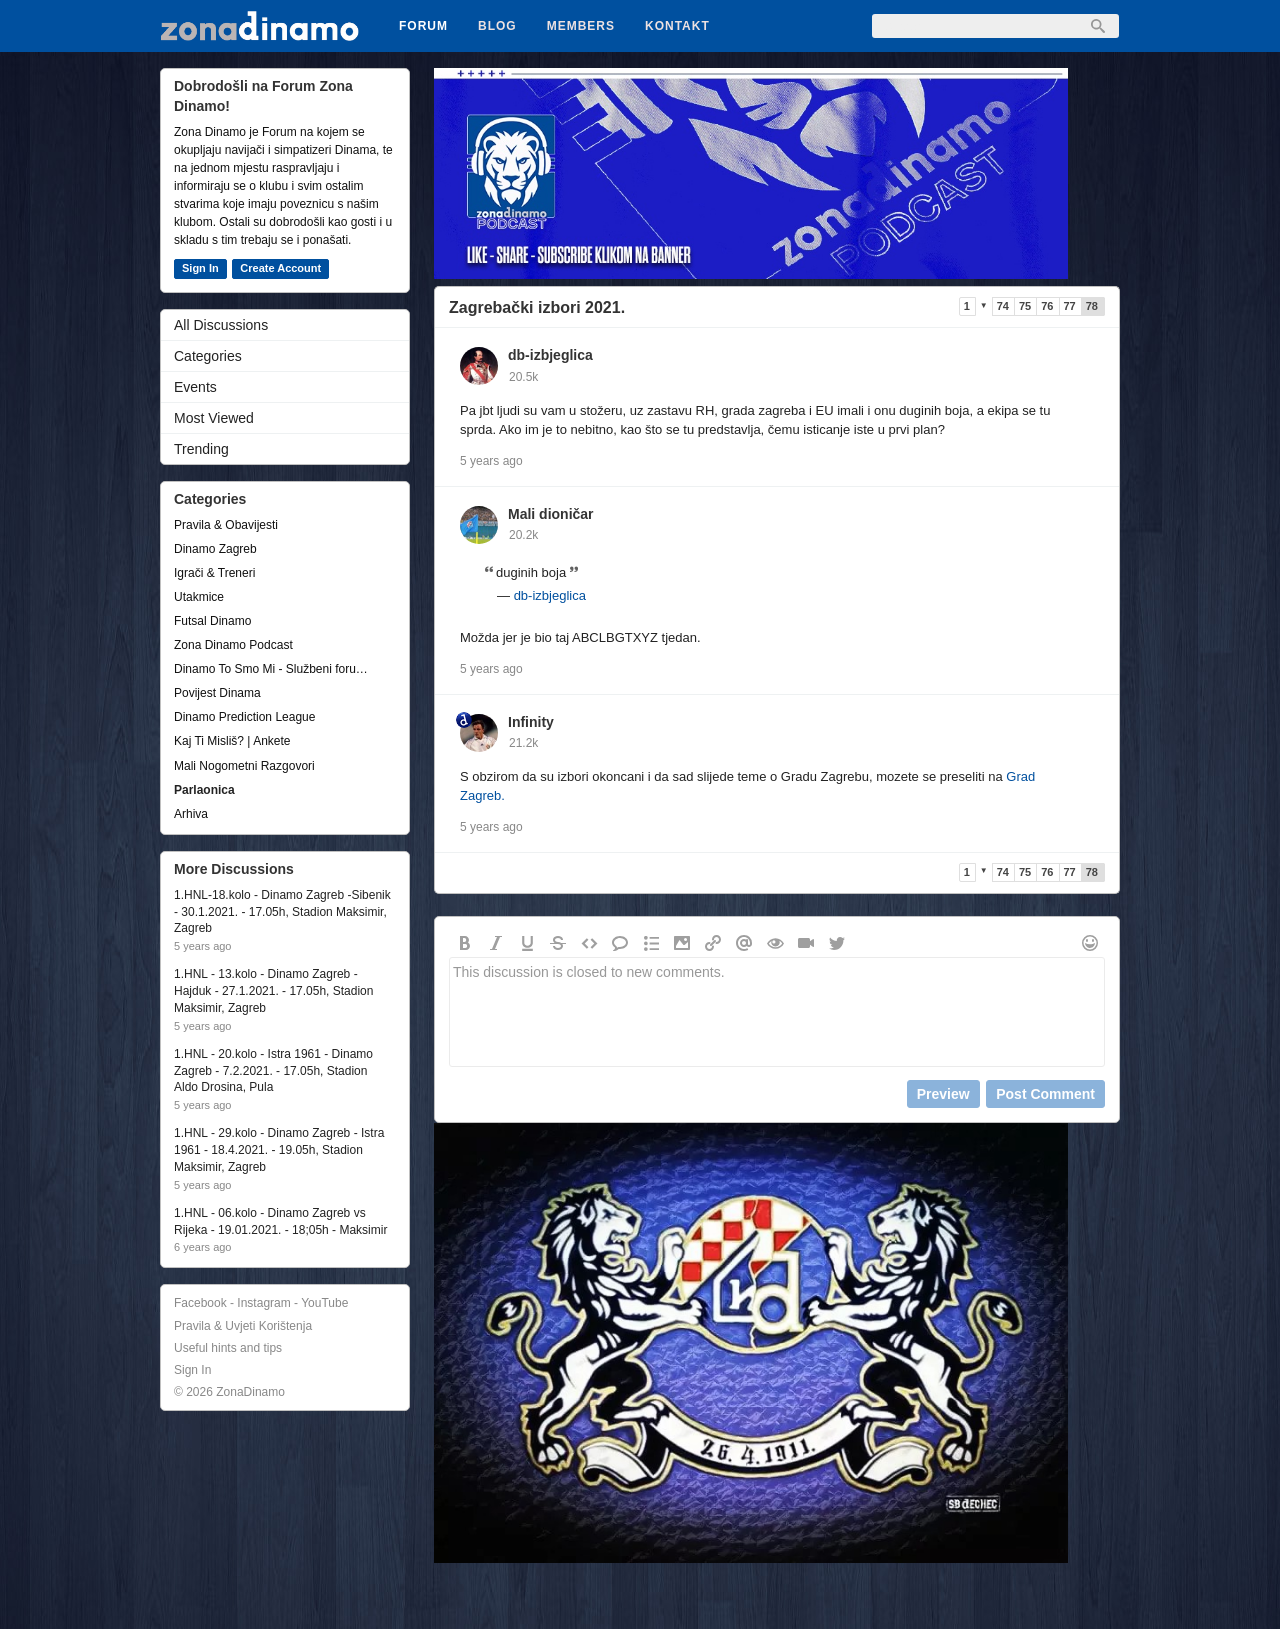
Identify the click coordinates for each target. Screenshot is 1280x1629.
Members (581, 26)
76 (1047, 306)
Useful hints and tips (228, 1348)
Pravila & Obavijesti (226, 525)
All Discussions (221, 325)
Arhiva (191, 814)
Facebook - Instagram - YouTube (261, 1303)
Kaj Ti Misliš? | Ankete (232, 741)
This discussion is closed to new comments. (777, 1012)
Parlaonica (204, 790)
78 (1092, 306)
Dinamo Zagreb (215, 549)
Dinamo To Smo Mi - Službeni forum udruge (275, 669)
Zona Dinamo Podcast (233, 645)
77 (1070, 306)
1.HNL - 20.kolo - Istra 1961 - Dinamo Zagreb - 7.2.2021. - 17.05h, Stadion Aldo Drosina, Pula (273, 1071)
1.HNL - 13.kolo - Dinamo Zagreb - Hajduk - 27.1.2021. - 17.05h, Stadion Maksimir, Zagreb (273, 991)
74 (1003, 306)
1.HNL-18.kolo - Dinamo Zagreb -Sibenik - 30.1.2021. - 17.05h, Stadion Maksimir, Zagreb (282, 912)
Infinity (531, 722)
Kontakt (677, 26)
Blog (497, 26)
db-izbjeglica (550, 355)
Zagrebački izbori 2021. (537, 307)
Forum (423, 26)
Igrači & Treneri (214, 573)
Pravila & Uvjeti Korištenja (243, 1326)
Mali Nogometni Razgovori (244, 766)
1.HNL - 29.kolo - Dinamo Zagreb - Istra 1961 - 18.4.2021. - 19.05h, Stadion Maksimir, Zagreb (279, 1150)
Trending (201, 449)
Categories (208, 356)
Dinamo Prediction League (244, 717)
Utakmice (199, 597)
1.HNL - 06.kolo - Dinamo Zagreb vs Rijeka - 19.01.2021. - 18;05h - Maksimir (280, 1221)
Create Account (280, 268)
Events (195, 387)
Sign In (200, 268)
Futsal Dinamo (212, 621)
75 (1025, 306)
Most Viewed (214, 418)
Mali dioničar (551, 514)
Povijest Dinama (217, 693)
